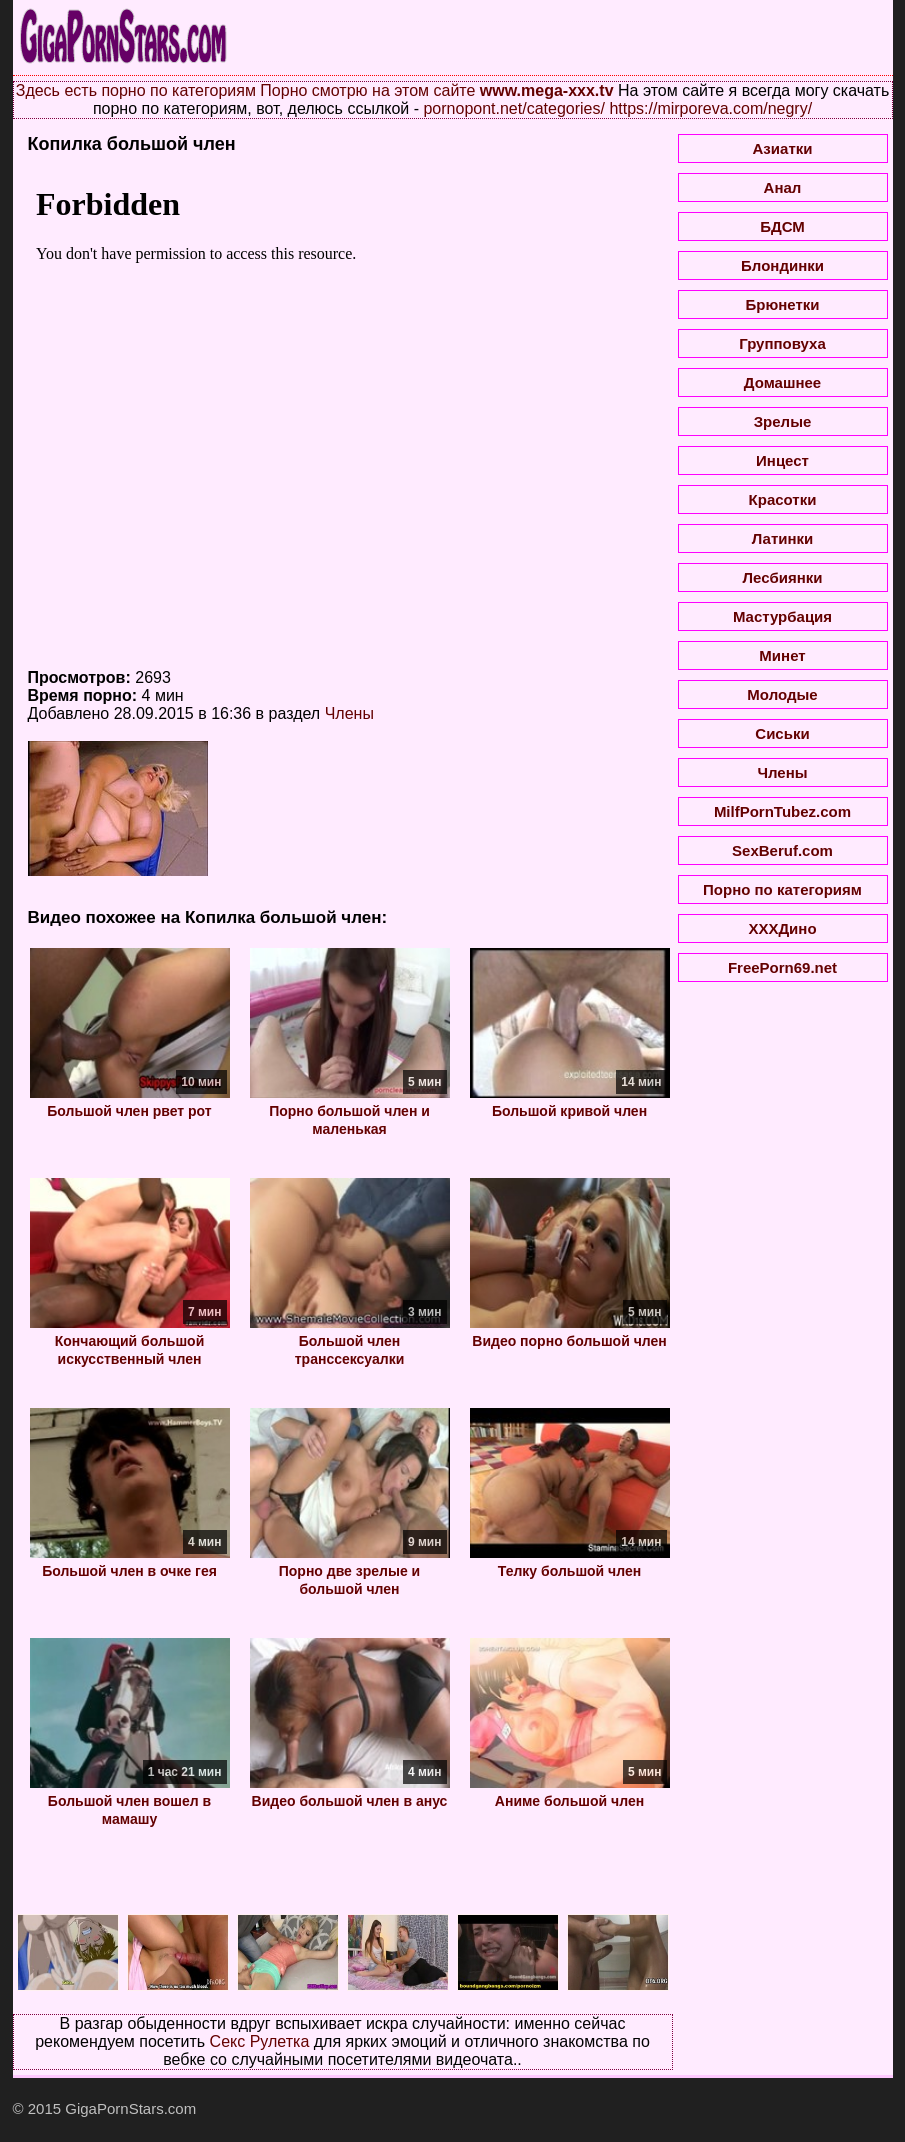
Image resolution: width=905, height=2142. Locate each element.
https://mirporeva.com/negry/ (710, 108)
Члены (349, 713)
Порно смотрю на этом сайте (367, 90)
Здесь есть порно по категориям (136, 90)
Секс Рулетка (260, 2041)
